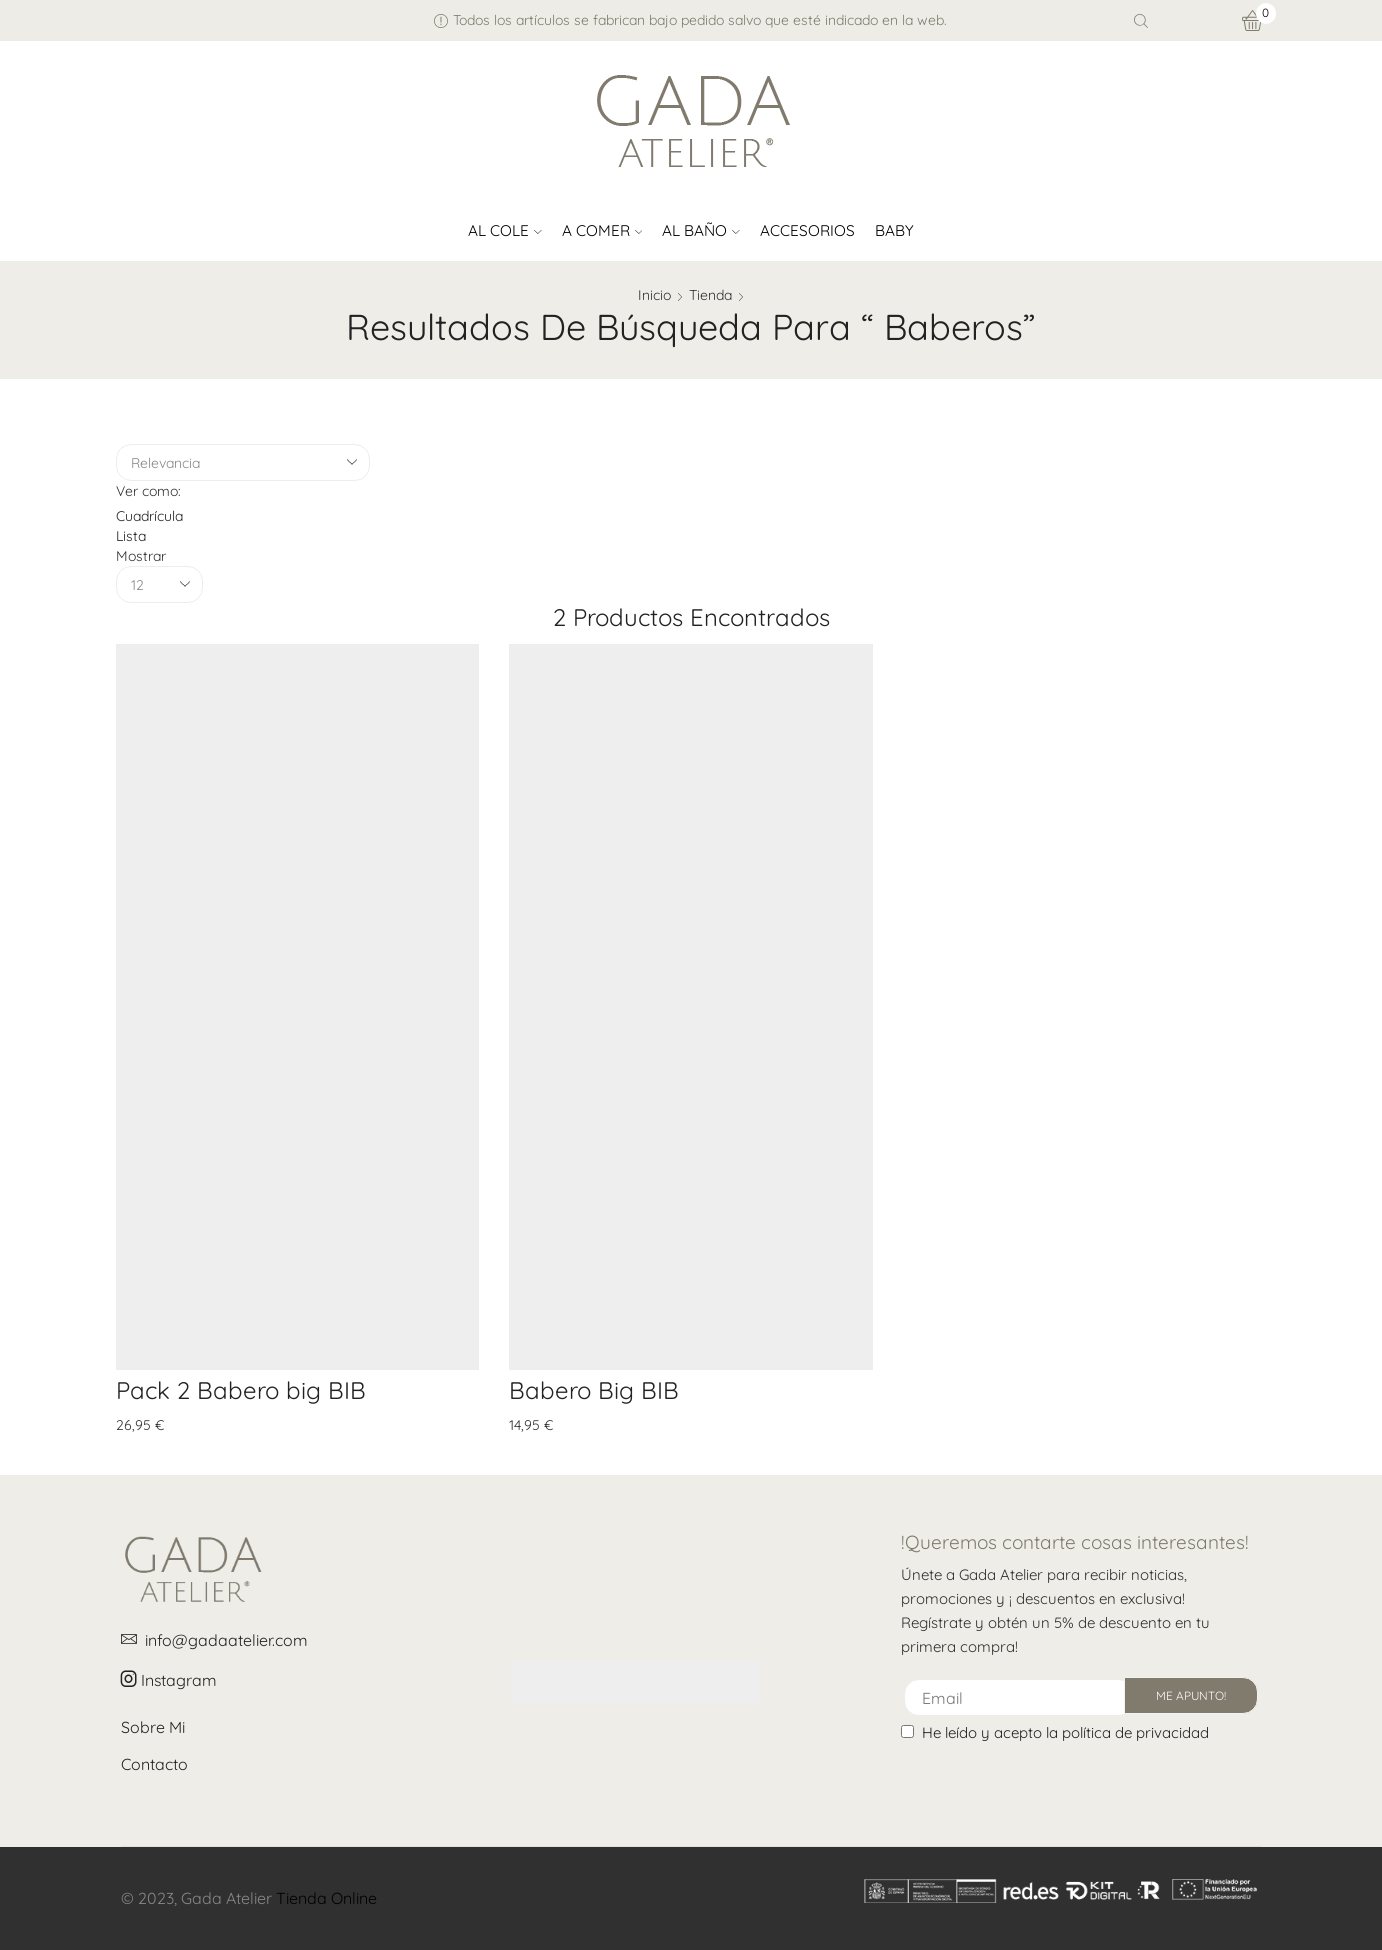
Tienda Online (326, 1898)
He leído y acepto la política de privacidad (1065, 1732)
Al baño (701, 230)
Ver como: (148, 491)
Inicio (654, 295)
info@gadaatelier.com (214, 1640)
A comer (602, 230)
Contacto (154, 1764)
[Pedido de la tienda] (243, 462)
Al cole (505, 230)
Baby (894, 230)
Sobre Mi (153, 1727)
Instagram (169, 1680)
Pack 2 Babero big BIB (241, 1390)
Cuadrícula (149, 516)
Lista (131, 536)
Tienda (710, 295)
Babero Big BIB (594, 1390)
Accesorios (807, 230)
